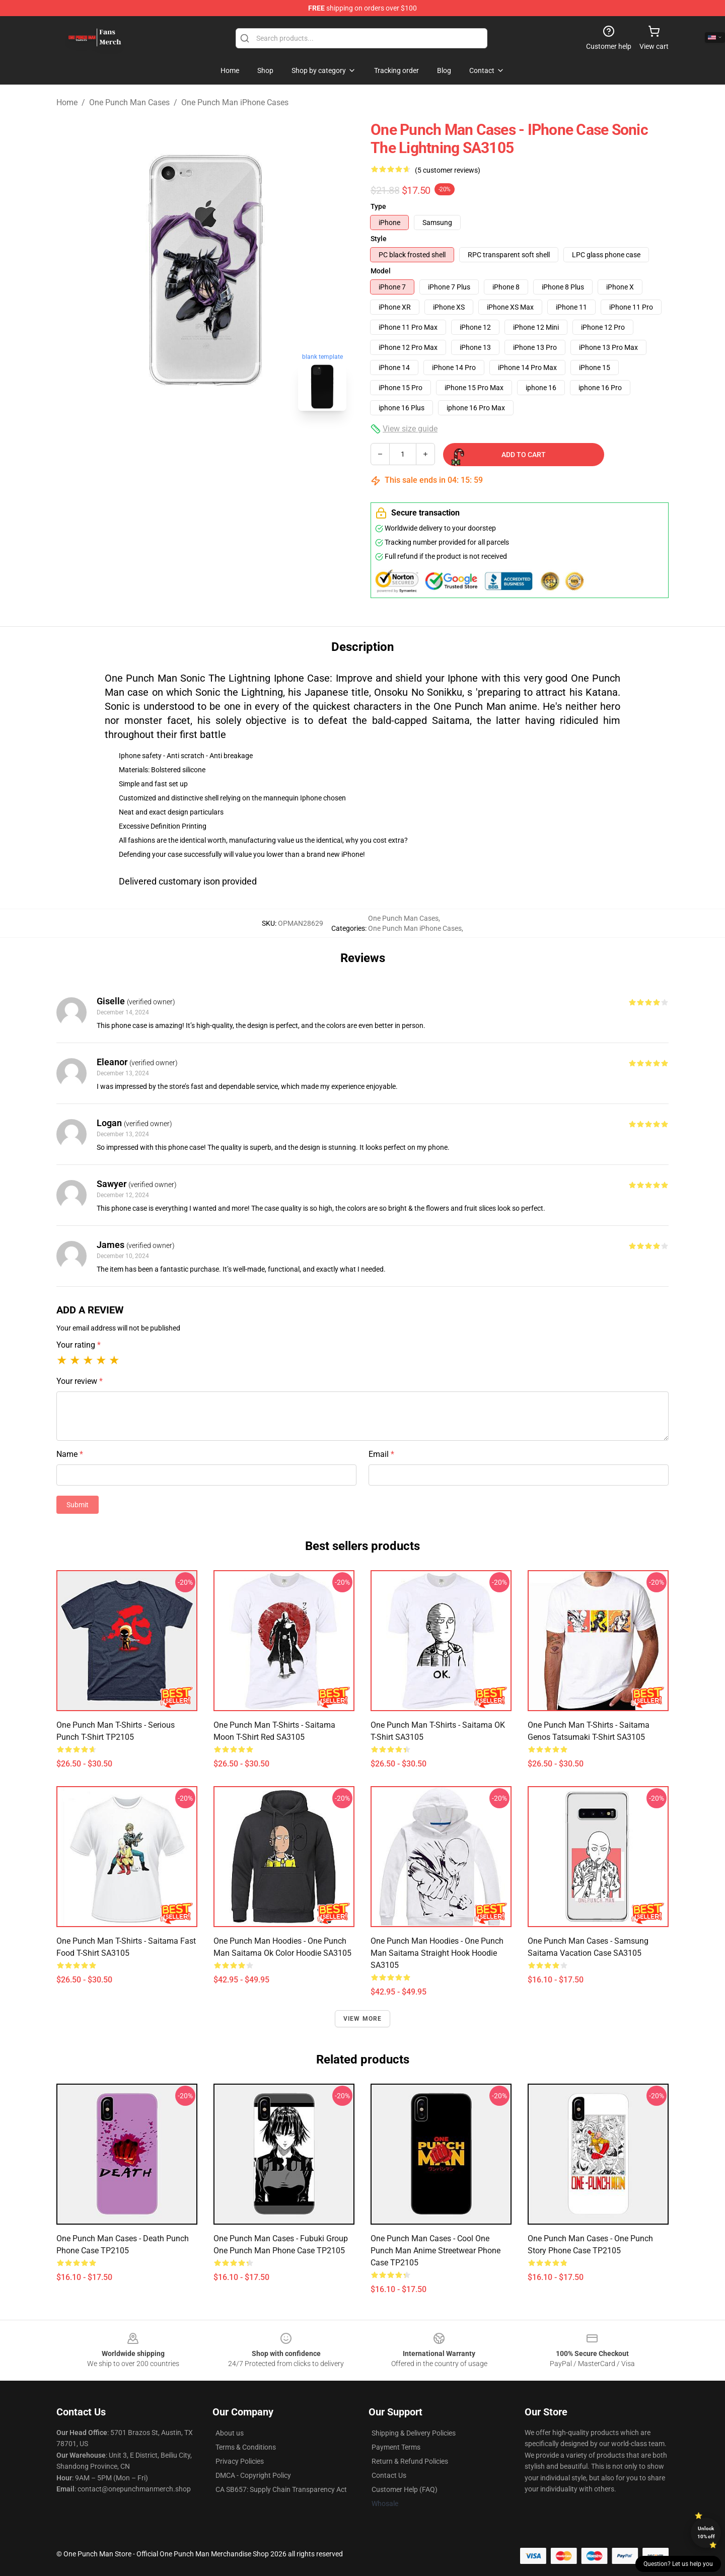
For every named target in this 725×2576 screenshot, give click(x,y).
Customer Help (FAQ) (405, 2489)
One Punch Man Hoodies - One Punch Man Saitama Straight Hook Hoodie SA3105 (437, 1953)
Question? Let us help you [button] (678, 2563)
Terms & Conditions (245, 2447)
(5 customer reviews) (447, 170)
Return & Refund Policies (410, 2461)
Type (378, 206)
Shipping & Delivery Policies (414, 2433)
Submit (77, 1505)
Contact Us (389, 2475)
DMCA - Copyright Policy (253, 2475)
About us (229, 2433)
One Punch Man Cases (129, 102)
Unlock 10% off (706, 2532)
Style (379, 239)
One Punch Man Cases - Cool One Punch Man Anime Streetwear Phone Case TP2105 (435, 2250)
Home (67, 102)
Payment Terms (396, 2447)
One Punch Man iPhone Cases (234, 102)
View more (362, 2018)
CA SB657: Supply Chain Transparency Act (281, 2489)
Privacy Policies (239, 2461)
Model (381, 271)
